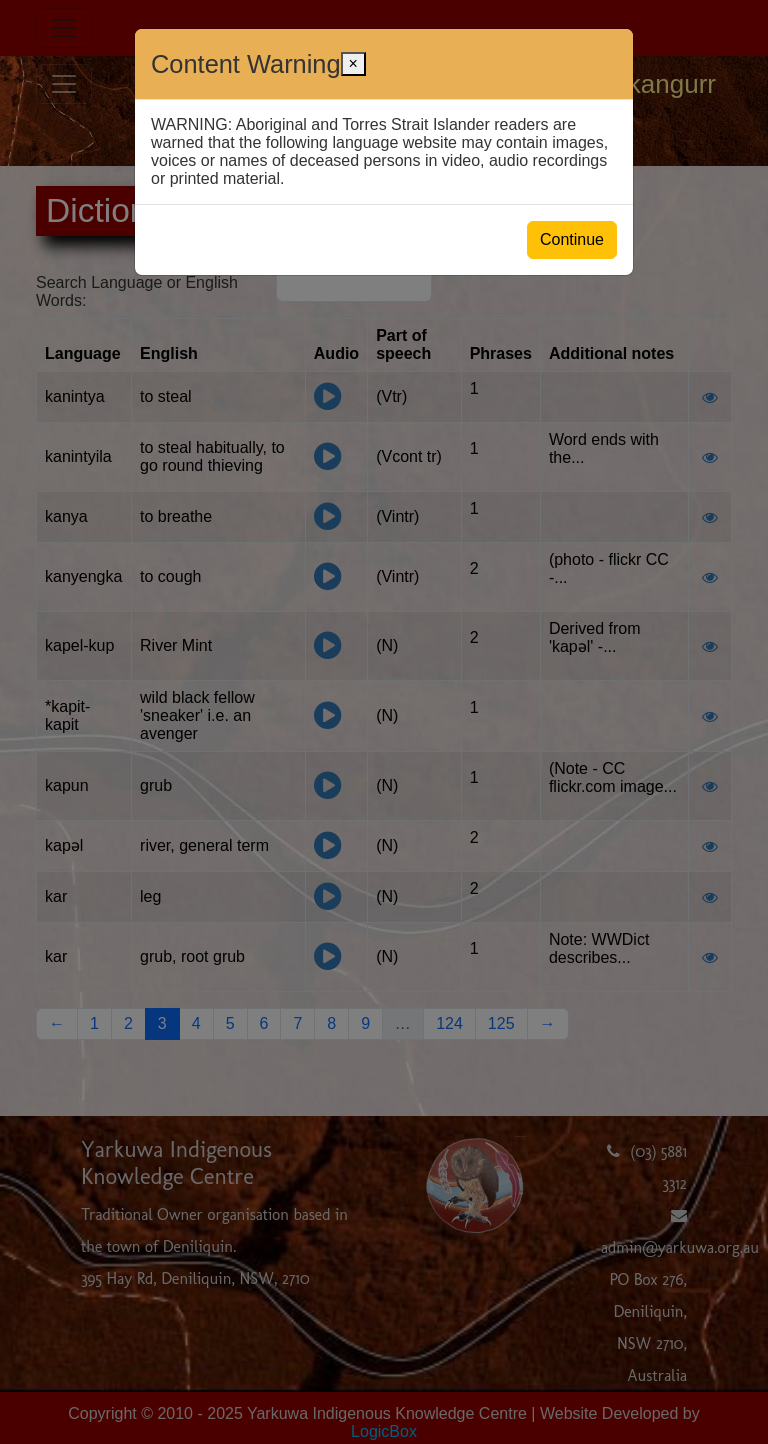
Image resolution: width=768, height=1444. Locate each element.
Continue (572, 239)
